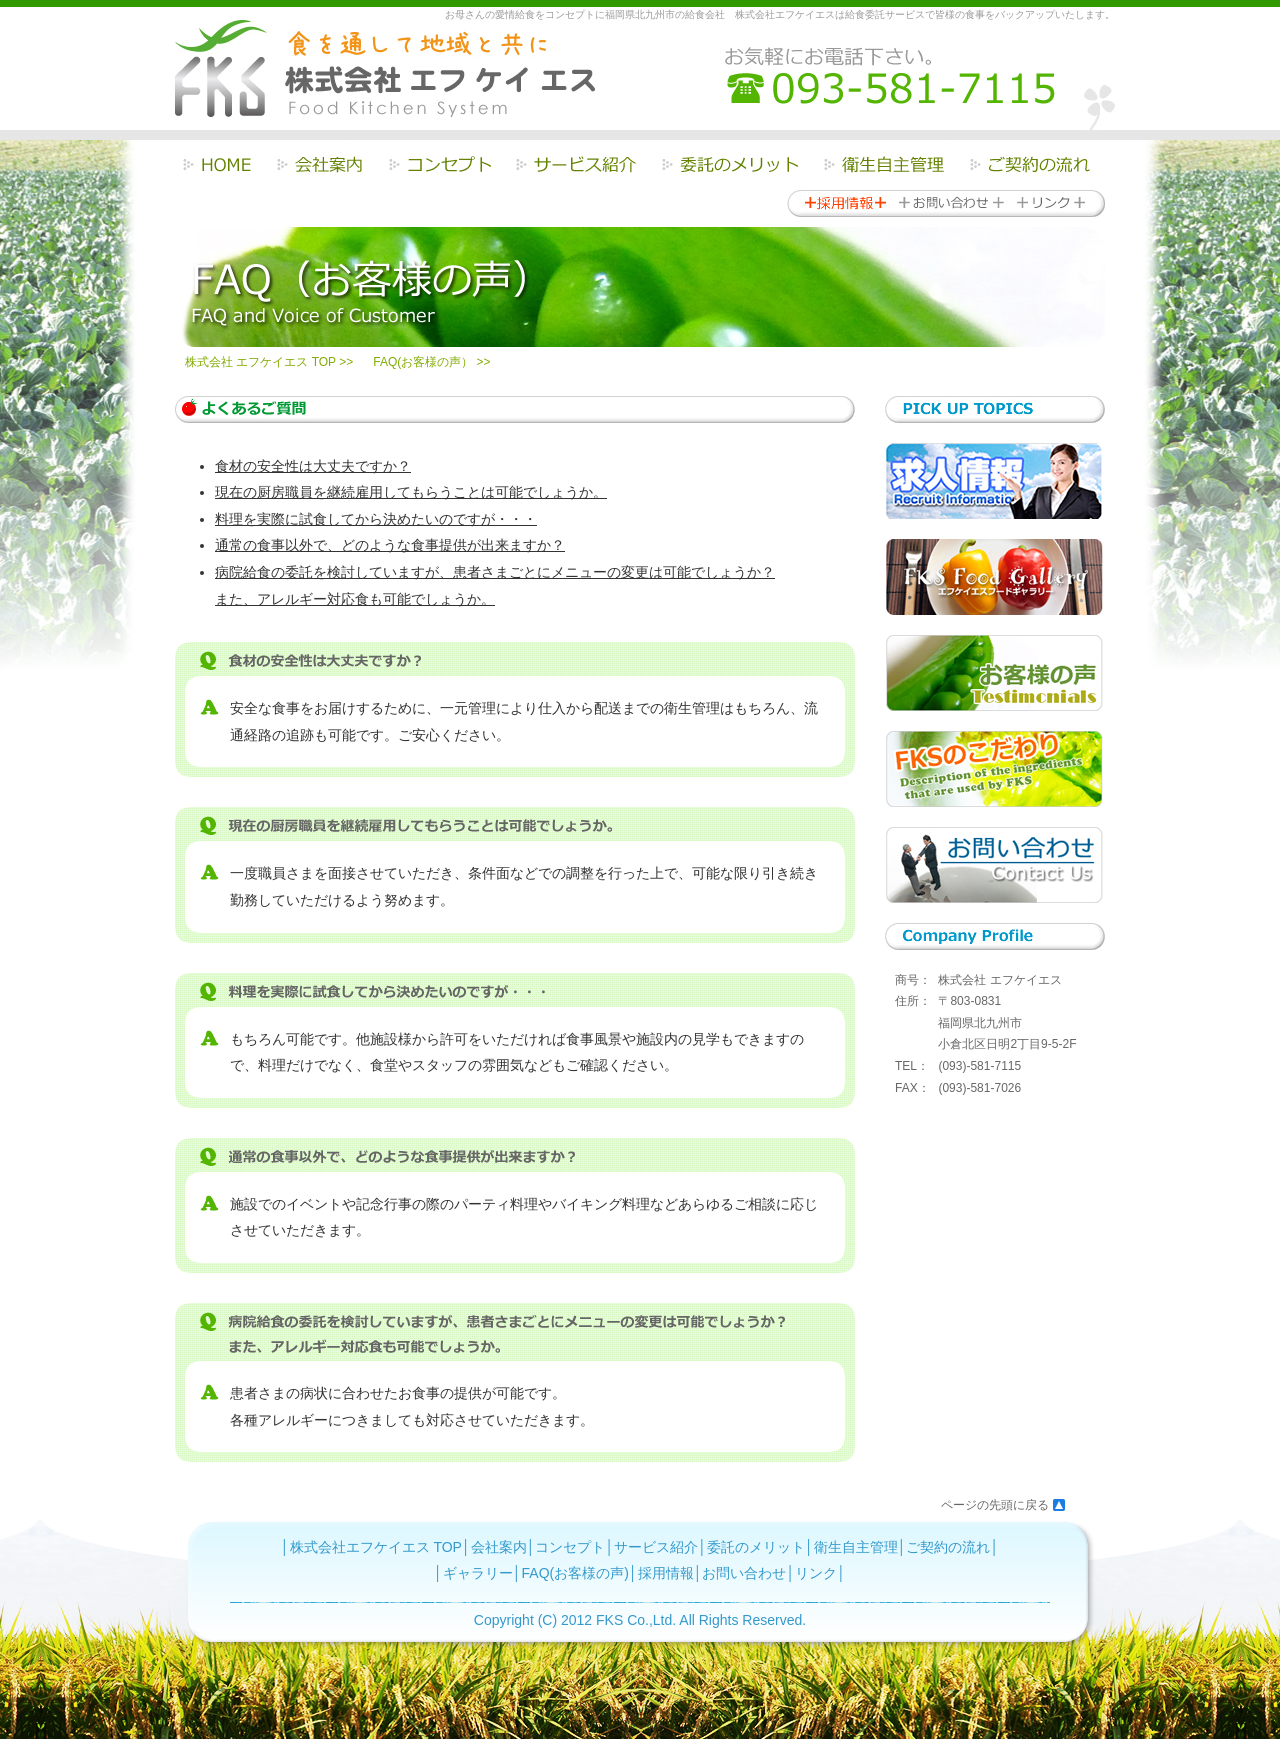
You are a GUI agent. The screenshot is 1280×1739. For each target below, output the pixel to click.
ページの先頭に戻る (995, 1505)
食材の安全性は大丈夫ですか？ (313, 466)
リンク (816, 1573)
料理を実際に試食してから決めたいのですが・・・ (376, 519)
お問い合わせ (744, 1573)
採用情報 (666, 1573)
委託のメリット (756, 1547)
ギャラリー (478, 1573)
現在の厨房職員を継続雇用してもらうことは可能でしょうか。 (411, 492)
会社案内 (499, 1547)
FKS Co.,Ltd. (636, 1620)
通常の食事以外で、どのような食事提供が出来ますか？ (390, 545)
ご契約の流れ (948, 1547)
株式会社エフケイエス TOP (376, 1547)
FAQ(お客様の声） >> (431, 362)
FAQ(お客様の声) (575, 1573)
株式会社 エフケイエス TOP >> (269, 362)
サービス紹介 (656, 1547)
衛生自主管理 (856, 1547)
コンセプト (570, 1547)
